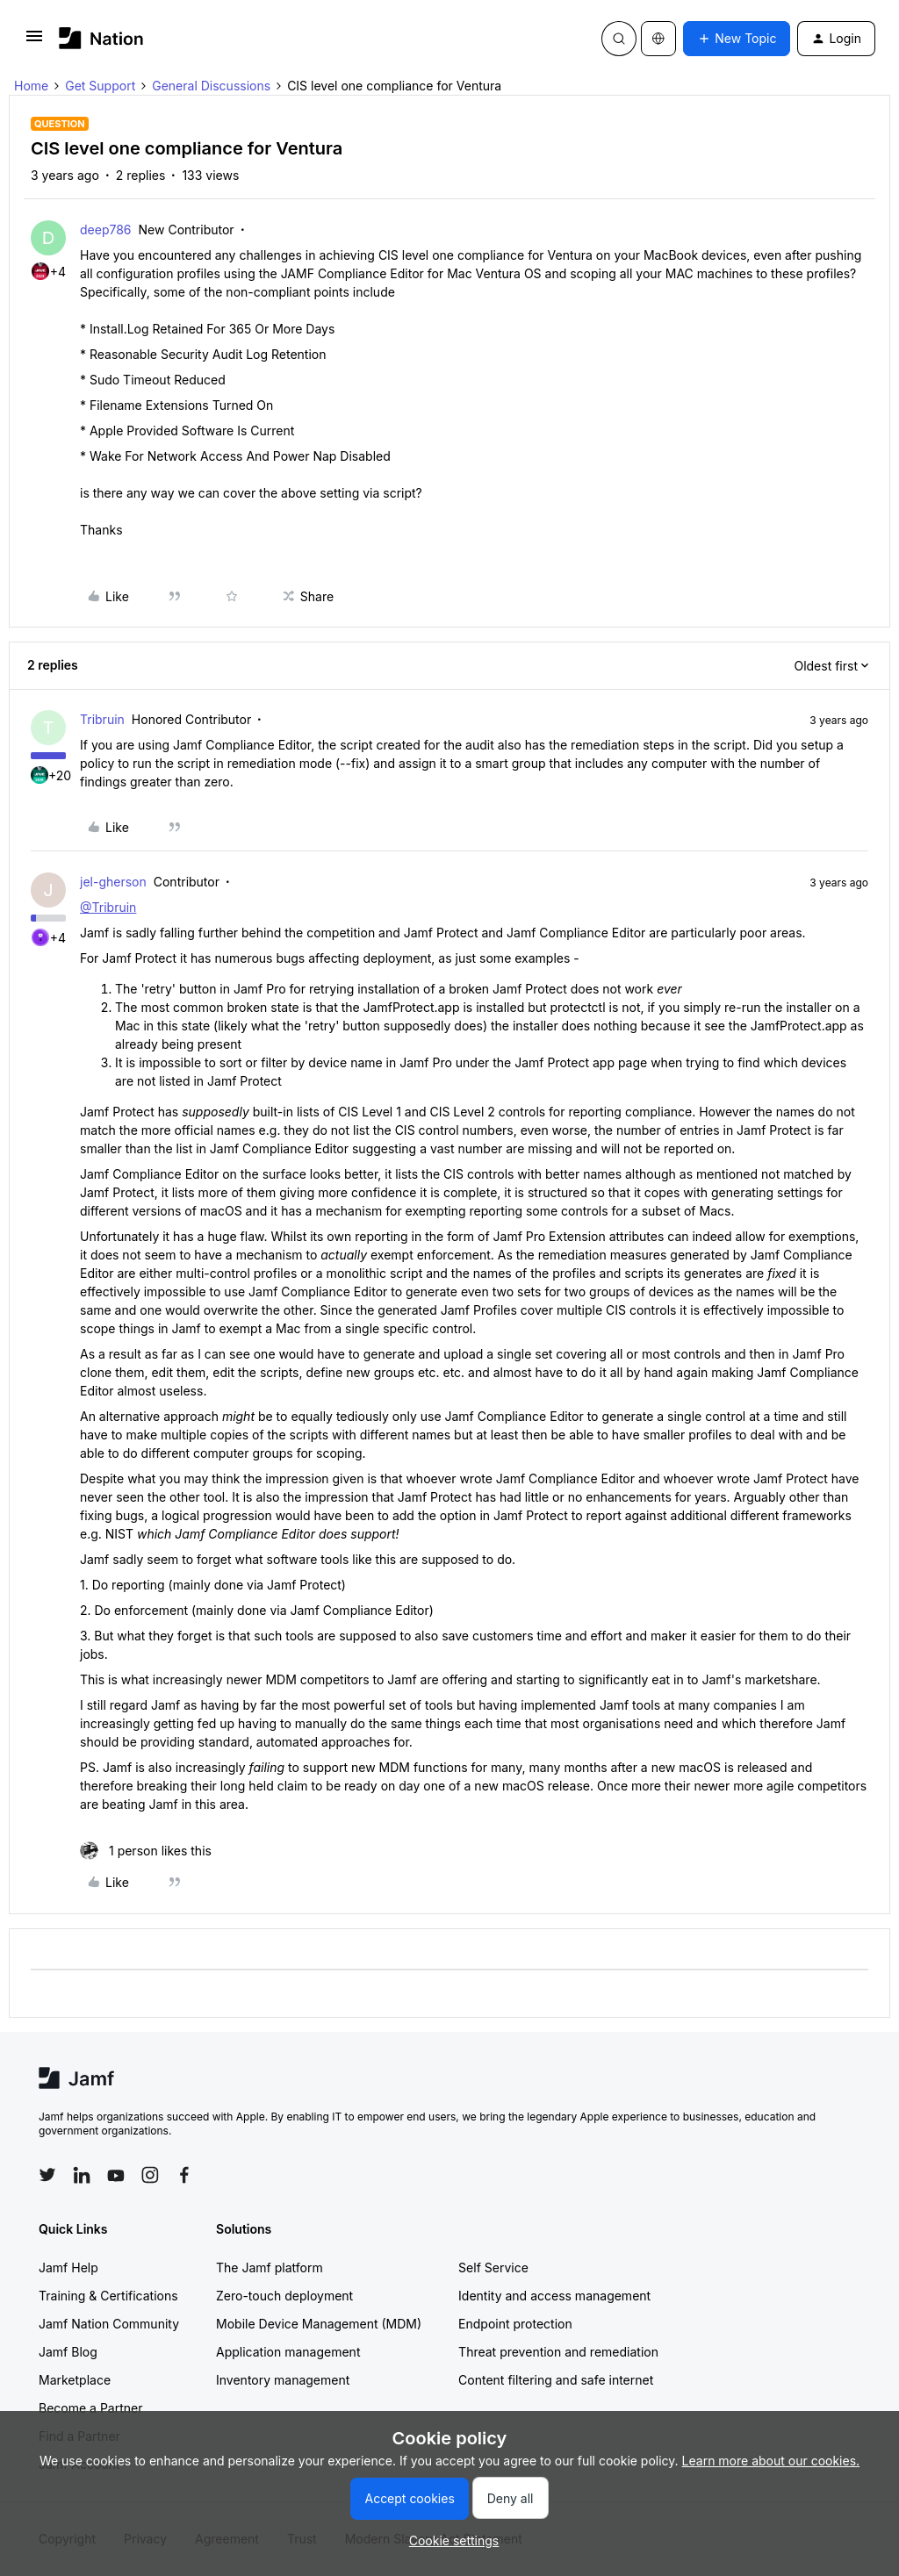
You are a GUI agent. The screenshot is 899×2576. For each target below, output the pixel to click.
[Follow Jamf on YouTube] (116, 2175)
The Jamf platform (269, 2267)
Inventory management (282, 2379)
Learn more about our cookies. (771, 2460)
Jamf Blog (68, 2351)
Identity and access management (554, 2295)
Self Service (493, 2267)
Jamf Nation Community (109, 2323)
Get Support (100, 85)
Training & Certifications (108, 2295)
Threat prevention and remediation (558, 2351)
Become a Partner (90, 2407)
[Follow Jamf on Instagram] (150, 2175)
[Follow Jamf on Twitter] (47, 2175)
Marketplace (75, 2379)
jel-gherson (113, 881)
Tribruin (102, 719)
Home (31, 85)
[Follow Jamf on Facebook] (184, 2175)
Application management (288, 2351)
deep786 (106, 229)
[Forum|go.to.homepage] (101, 38)
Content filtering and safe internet (555, 2379)
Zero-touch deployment (284, 2295)
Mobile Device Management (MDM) (318, 2323)
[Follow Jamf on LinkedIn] (81, 2175)
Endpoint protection (515, 2323)
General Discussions (211, 85)
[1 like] (146, 1850)
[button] (34, 41)
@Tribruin (108, 907)
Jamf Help (68, 2267)
